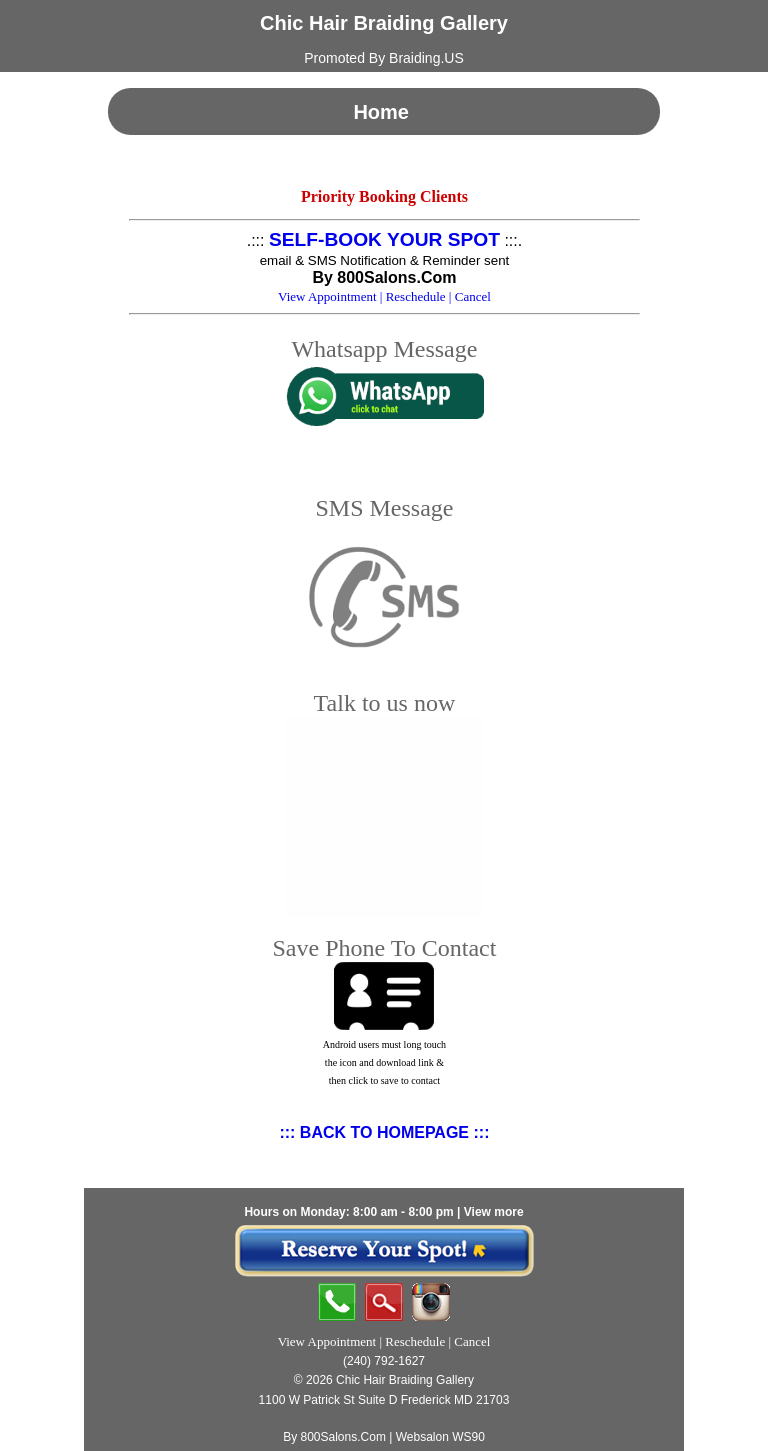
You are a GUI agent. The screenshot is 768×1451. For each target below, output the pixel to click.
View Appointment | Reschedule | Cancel (384, 1341)
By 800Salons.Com (334, 1437)
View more (494, 1212)
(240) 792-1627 (384, 1361)
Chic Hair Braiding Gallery (384, 23)
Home (383, 112)
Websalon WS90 (440, 1437)
